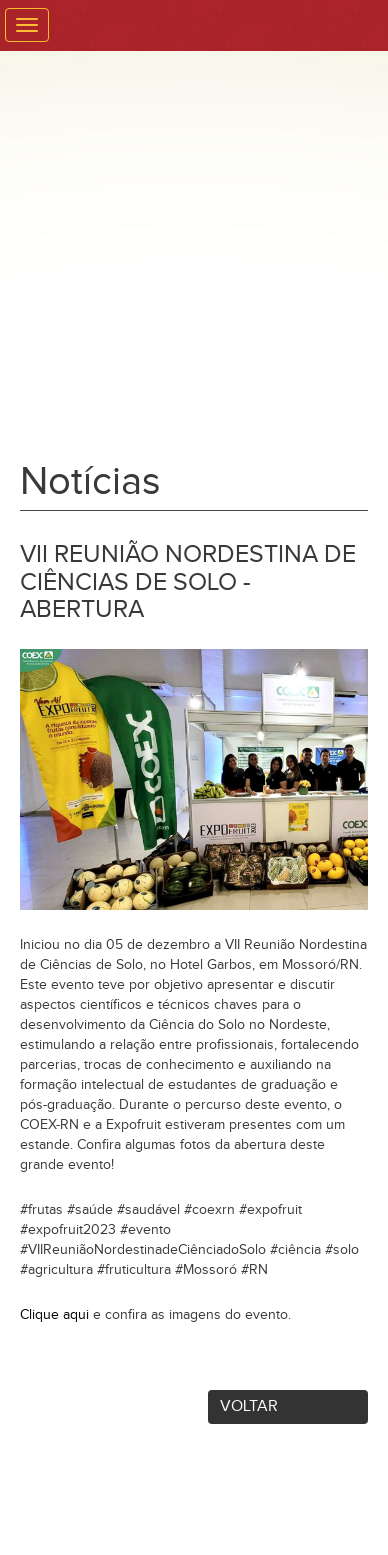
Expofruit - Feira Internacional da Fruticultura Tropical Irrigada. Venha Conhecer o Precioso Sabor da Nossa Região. (194, 250)
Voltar (249, 1406)
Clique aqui (54, 1315)
